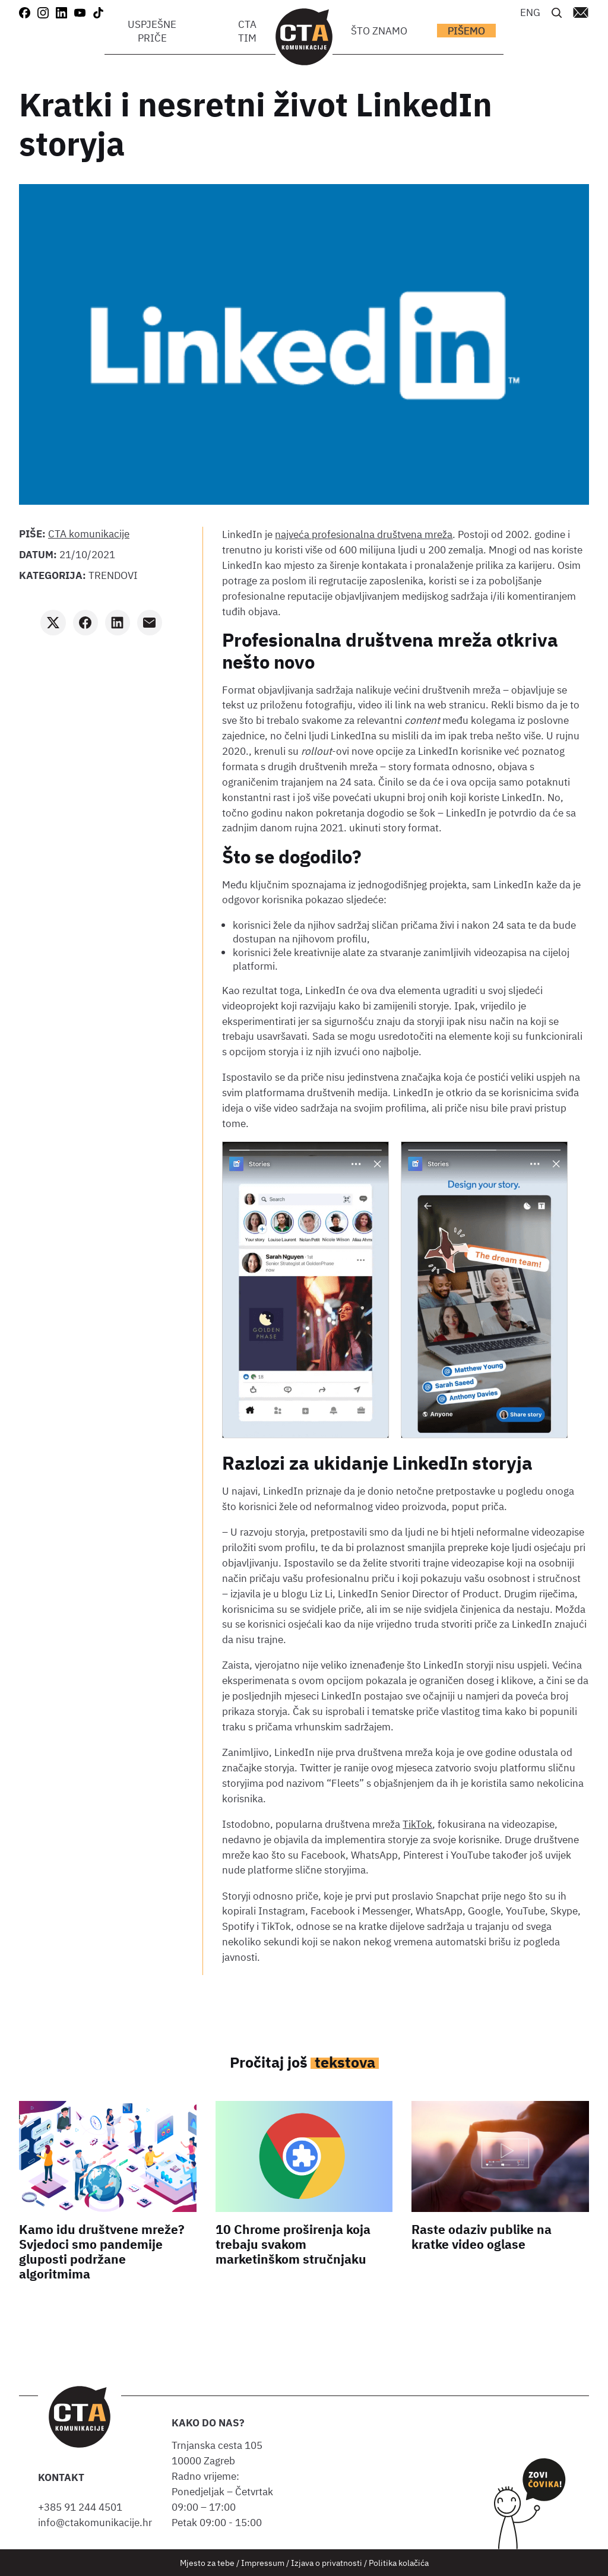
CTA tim (247, 31)
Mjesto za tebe (207, 2562)
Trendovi (113, 575)
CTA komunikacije (88, 533)
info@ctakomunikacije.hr (95, 2522)
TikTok (417, 1824)
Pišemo (466, 30)
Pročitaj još (304, 2062)
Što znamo (379, 30)
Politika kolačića (399, 2562)
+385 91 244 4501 (82, 2507)
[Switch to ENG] (530, 11)
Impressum (262, 2562)
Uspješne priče (152, 31)
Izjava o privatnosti (326, 2562)
